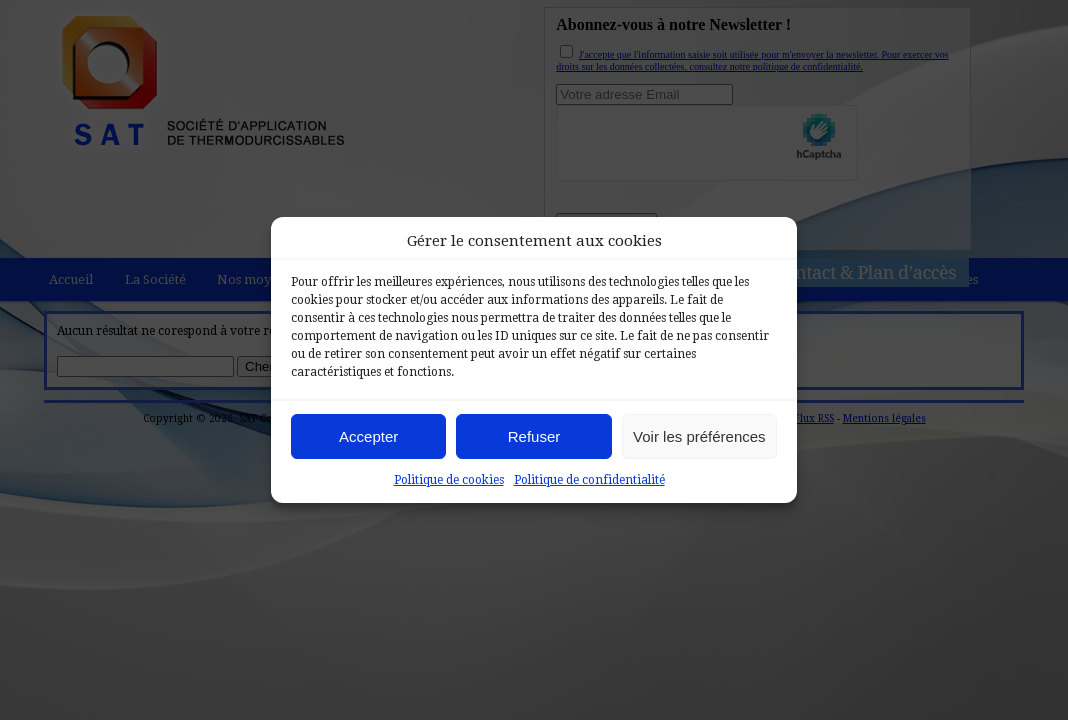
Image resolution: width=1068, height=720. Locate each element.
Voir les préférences (699, 436)
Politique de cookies (449, 480)
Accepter (368, 436)
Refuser (534, 436)
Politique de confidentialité (589, 480)
